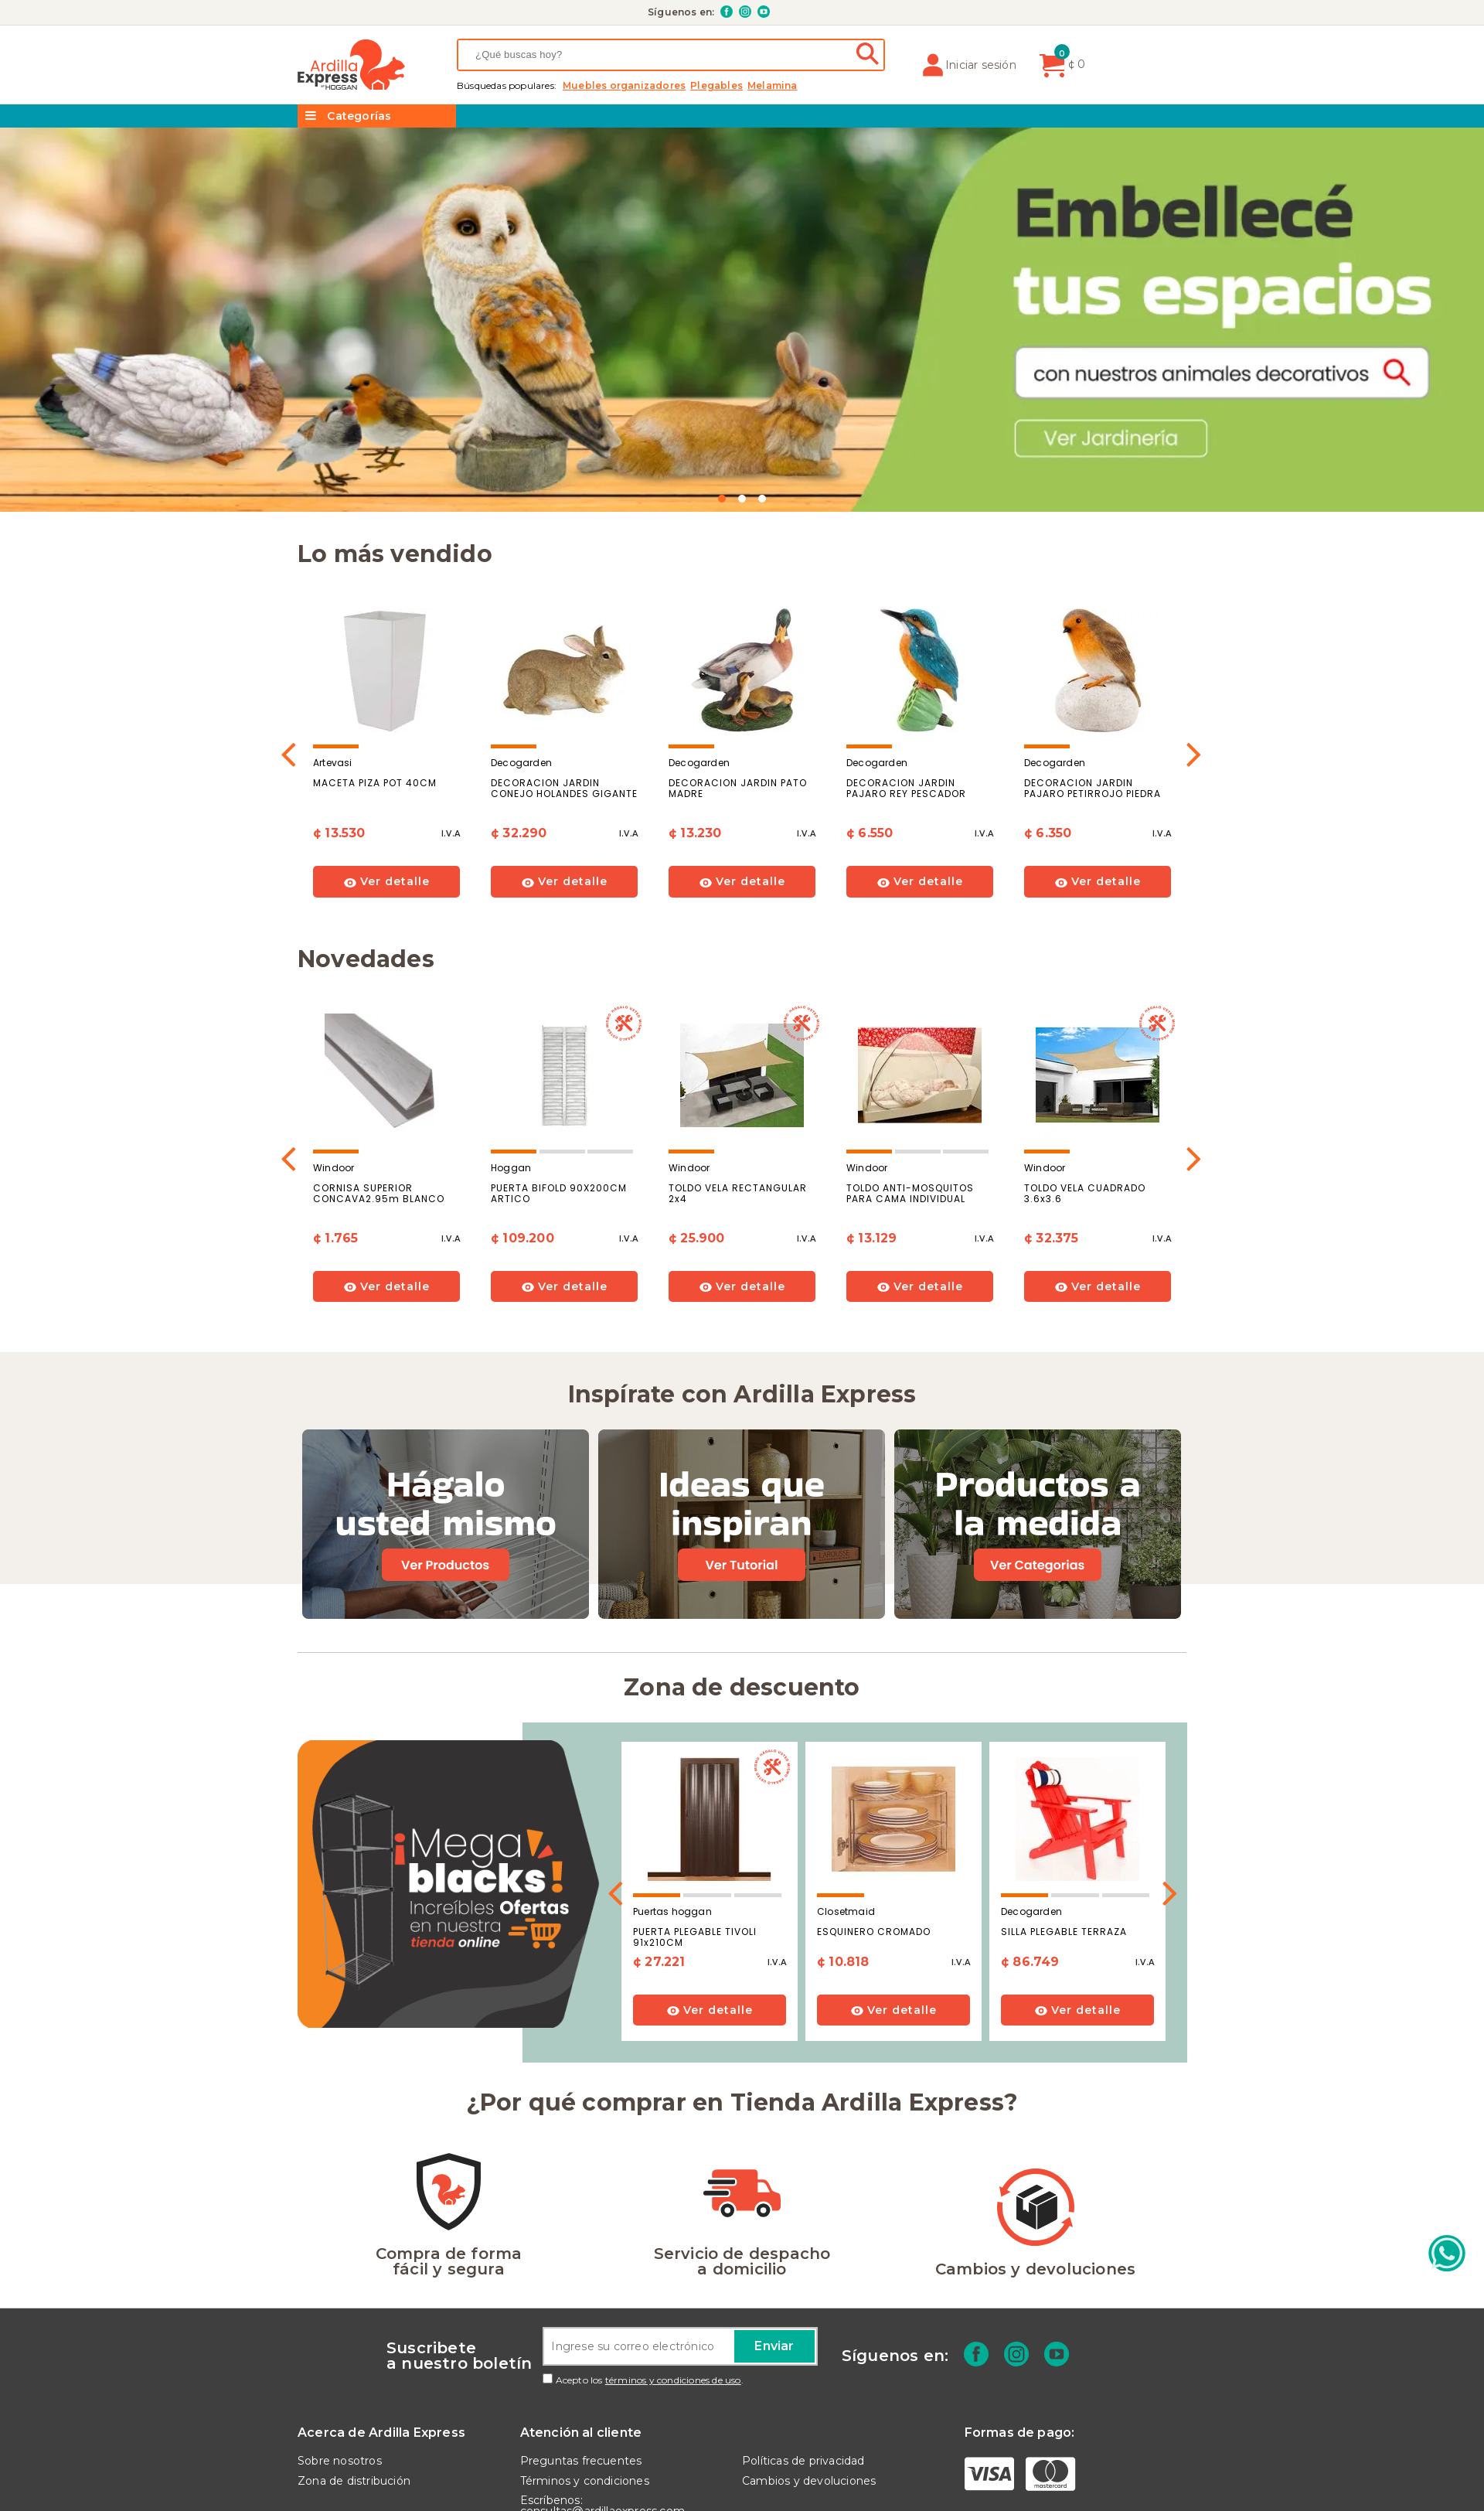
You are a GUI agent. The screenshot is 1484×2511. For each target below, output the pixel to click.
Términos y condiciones (584, 2480)
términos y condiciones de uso (673, 2380)
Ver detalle (387, 881)
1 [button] (722, 499)
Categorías (348, 116)
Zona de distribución (354, 2480)
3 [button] (762, 499)
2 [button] (742, 499)
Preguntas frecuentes (581, 2460)
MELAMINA (772, 85)
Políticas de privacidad (803, 2460)
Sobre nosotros (340, 2460)
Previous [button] (289, 748)
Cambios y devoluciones (809, 2480)
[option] (742, 320)
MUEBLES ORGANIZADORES (624, 85)
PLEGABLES (716, 85)
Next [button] (1195, 748)
